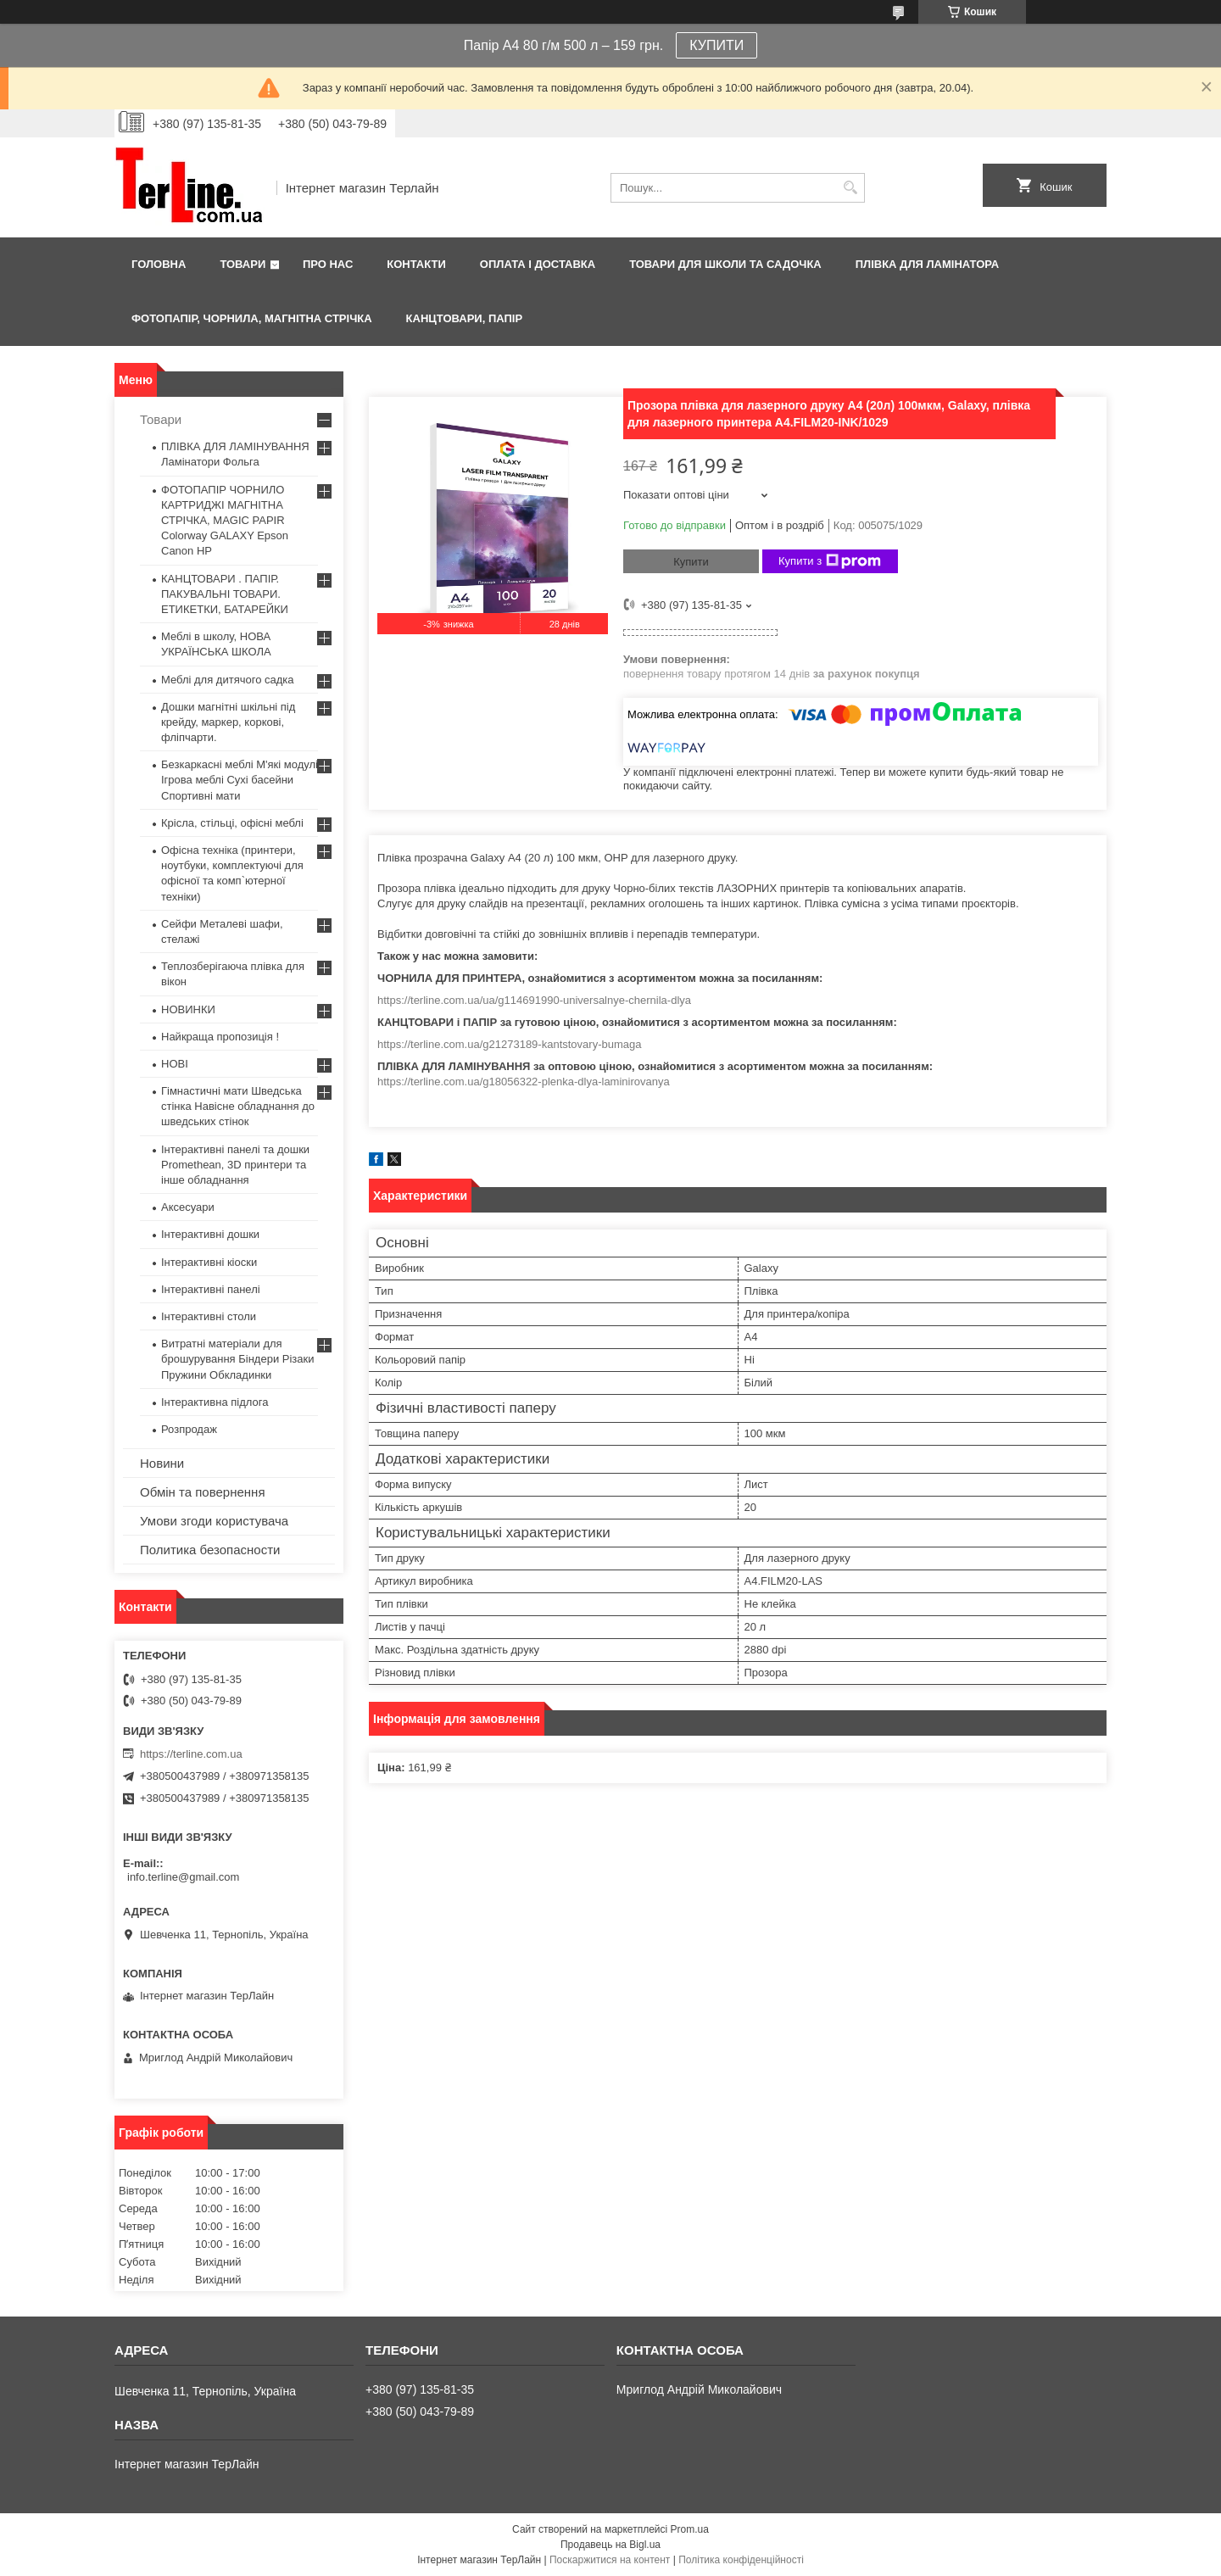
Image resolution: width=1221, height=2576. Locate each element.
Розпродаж (189, 1429)
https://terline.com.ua (191, 1754)
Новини (162, 1463)
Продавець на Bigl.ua (610, 2545)
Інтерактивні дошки (210, 1234)
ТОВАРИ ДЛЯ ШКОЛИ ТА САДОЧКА (725, 264)
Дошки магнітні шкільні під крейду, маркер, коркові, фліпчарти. (228, 722)
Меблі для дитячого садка (227, 679)
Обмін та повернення (202, 1492)
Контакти (416, 264)
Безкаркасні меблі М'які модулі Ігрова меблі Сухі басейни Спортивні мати (239, 779)
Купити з (829, 561)
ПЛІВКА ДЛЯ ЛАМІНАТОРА (927, 264)
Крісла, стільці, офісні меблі (232, 823)
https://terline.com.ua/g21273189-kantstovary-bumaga (509, 1044)
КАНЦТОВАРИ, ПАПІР (464, 318)
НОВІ (174, 1063)
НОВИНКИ (188, 1009)
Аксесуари (188, 1207)
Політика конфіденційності (741, 2560)
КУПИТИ (716, 45)
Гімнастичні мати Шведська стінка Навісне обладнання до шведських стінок (238, 1106)
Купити (691, 561)
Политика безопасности (210, 1549)
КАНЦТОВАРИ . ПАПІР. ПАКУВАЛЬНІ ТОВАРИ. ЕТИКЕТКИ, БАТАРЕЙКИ (224, 594)
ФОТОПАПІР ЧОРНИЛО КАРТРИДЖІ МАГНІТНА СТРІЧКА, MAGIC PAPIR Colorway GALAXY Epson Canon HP (224, 520)
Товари (242, 264)
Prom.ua (690, 2529)
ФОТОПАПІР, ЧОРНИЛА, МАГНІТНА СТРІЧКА (251, 318)
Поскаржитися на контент (609, 2560)
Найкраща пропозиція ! (220, 1036)
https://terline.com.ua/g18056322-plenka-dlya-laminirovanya (523, 1081)
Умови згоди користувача (214, 1521)
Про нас (328, 264)
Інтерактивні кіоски (209, 1262)
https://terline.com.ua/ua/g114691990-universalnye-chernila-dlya (534, 1000)
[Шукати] (850, 188)
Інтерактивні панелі (210, 1289)
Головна (158, 264)
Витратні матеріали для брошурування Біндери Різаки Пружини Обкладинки (238, 1358)
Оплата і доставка (537, 264)
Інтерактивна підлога (214, 1402)
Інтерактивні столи (208, 1316)
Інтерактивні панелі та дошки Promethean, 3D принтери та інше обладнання (235, 1164)
